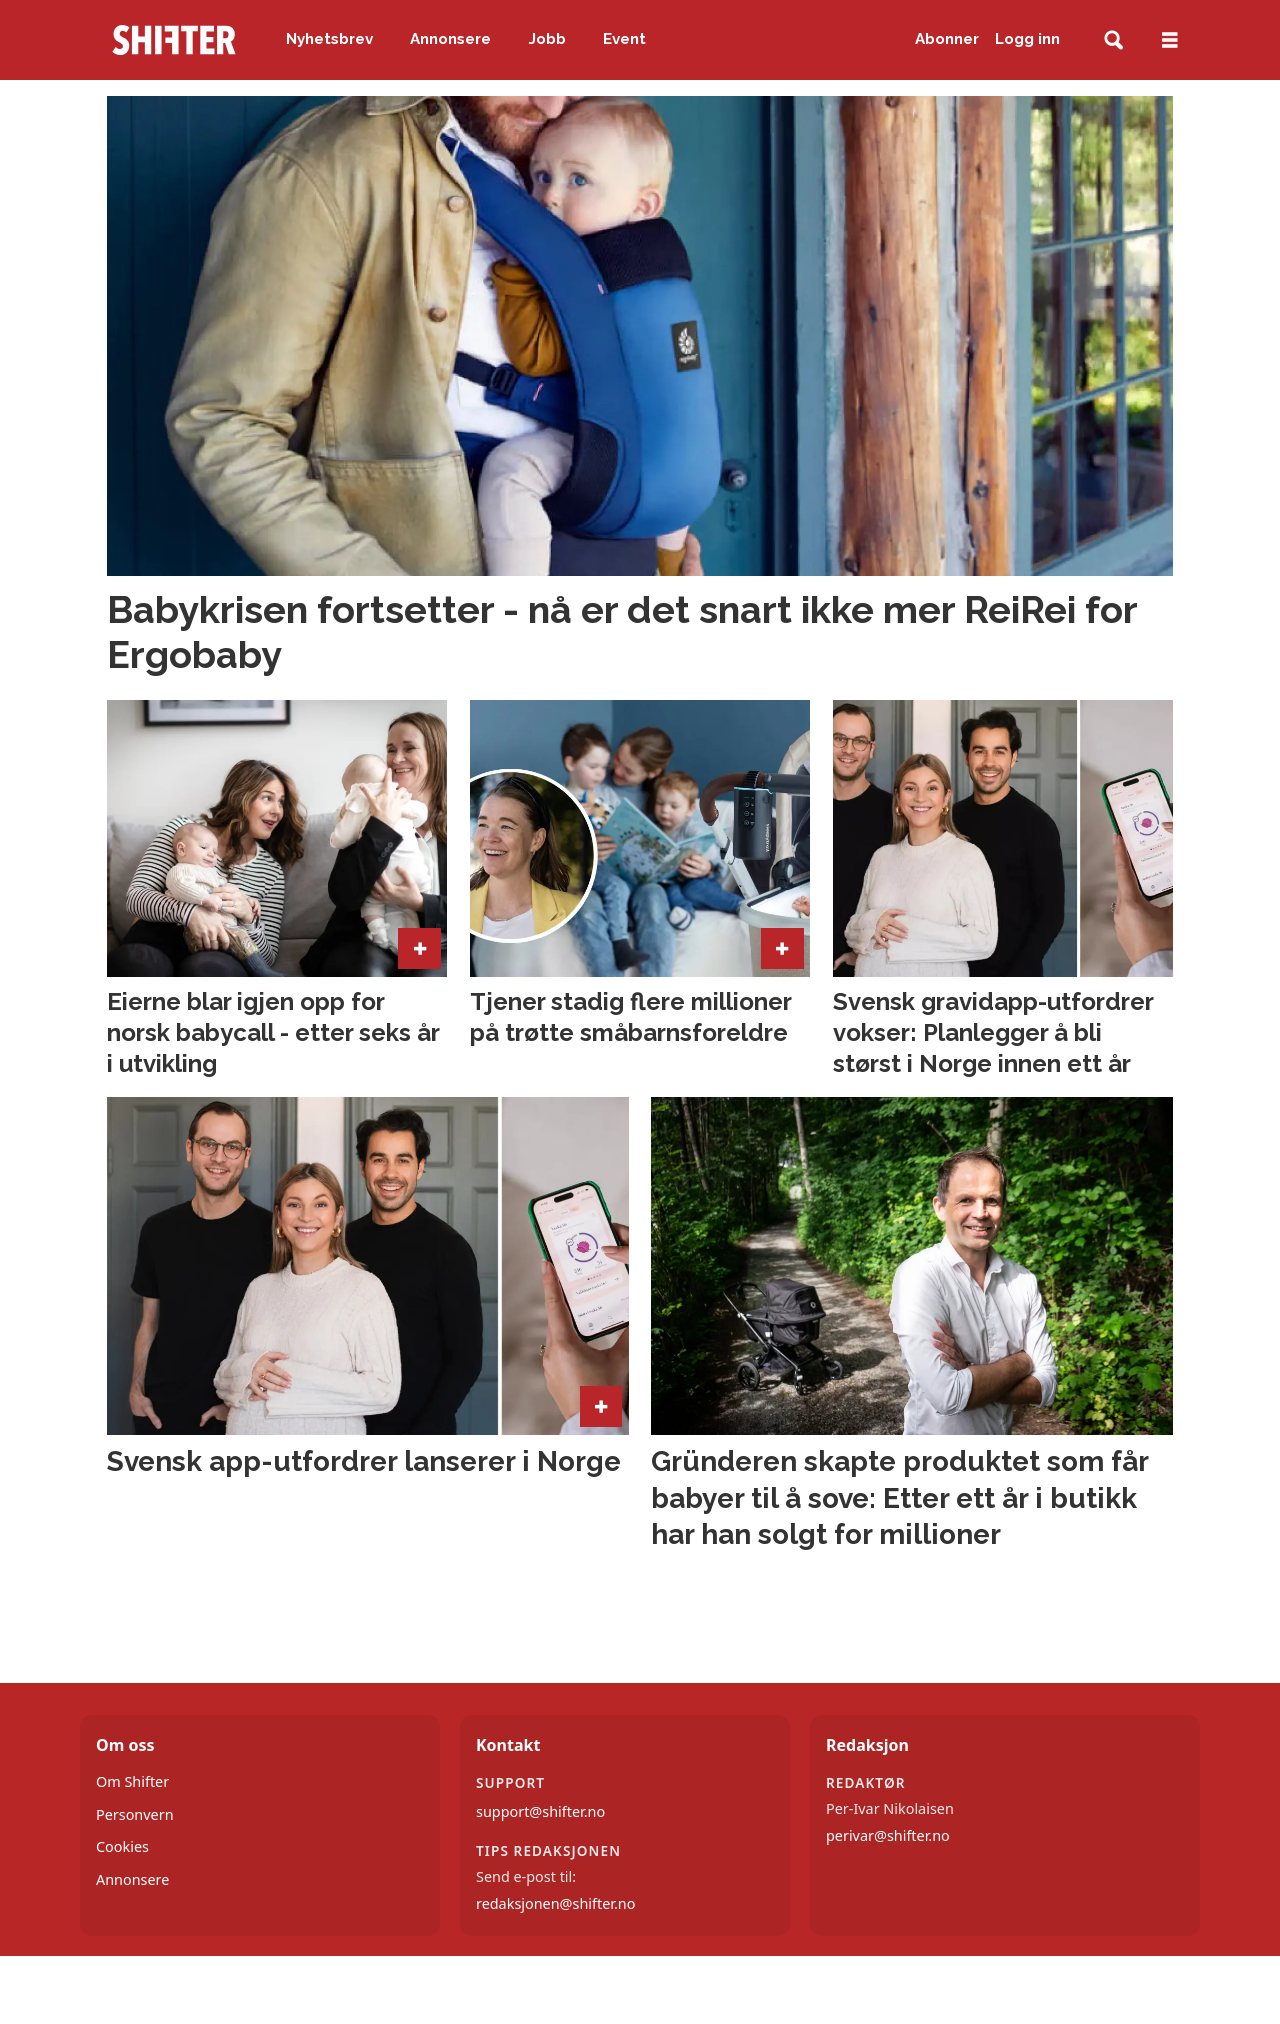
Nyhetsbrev (329, 39)
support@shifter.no (540, 1811)
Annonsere (450, 39)
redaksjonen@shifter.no (555, 1903)
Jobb (547, 39)
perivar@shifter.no (888, 1835)
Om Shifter (132, 1781)
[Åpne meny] (1170, 40)
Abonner (947, 39)
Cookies (122, 1846)
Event (624, 39)
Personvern (135, 1814)
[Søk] (1113, 40)
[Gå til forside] (174, 40)
